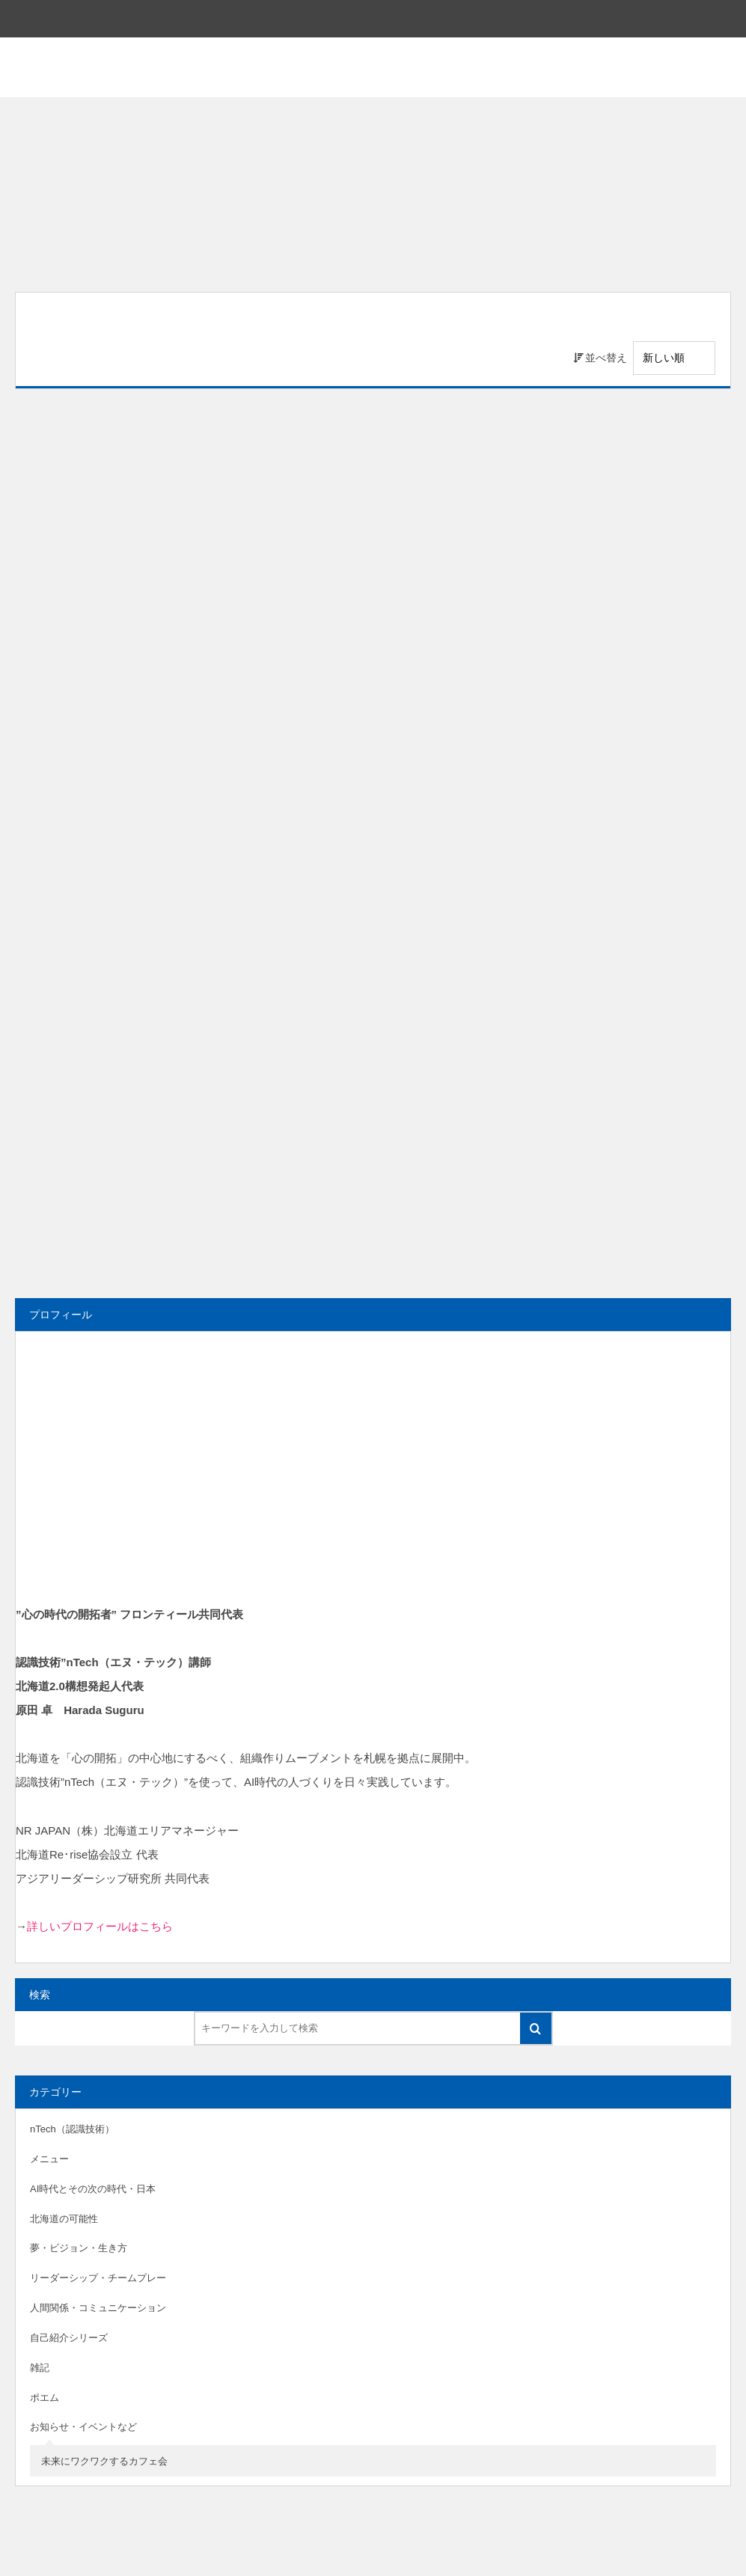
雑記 (39, 2367)
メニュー (49, 2158)
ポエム (44, 2397)
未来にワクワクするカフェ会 (104, 2461)
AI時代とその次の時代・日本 (93, 2188)
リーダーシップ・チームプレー (98, 2277)
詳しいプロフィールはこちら (100, 1926)
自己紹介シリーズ (69, 2337)
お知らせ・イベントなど (83, 2426)
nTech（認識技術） (72, 2129)
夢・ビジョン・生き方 (78, 2248)
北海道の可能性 (64, 2218)
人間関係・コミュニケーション (98, 2307)
